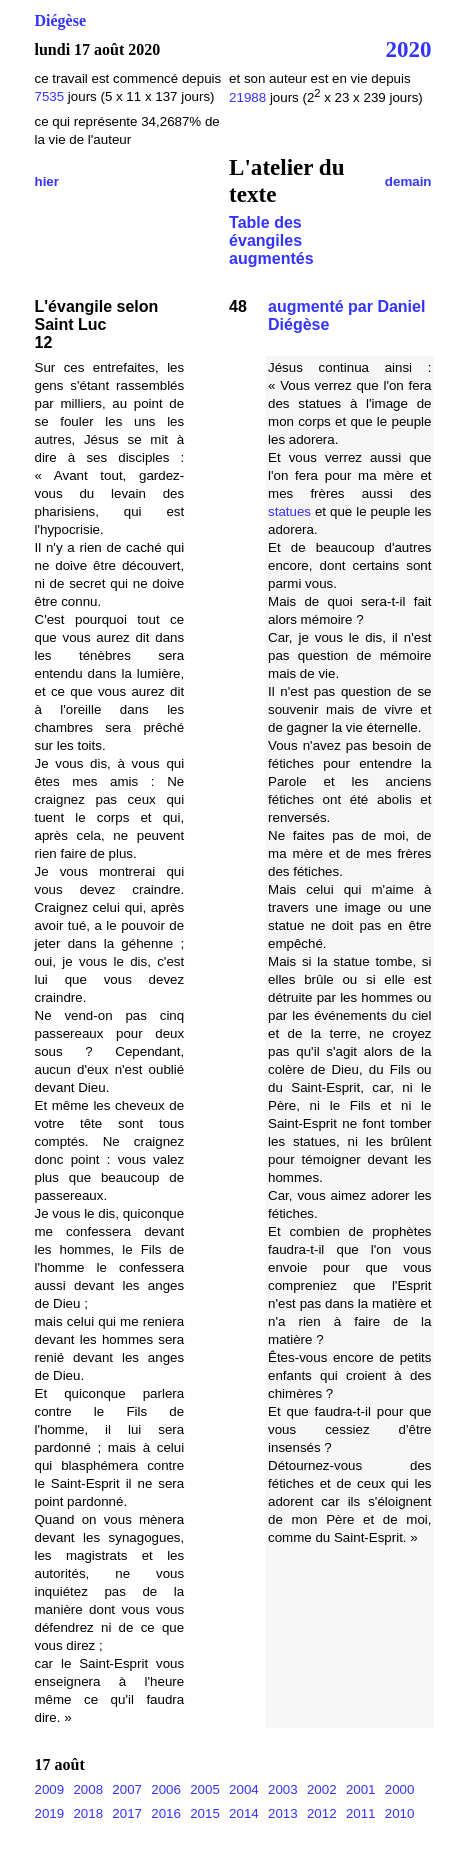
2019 (50, 1813)
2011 (361, 1813)
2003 (283, 1789)
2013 (283, 1813)
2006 (166, 1789)
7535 (50, 96)
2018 (88, 1813)
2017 (127, 1813)
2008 (88, 1789)
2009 (50, 1789)
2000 (400, 1789)
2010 (400, 1813)
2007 (127, 1789)
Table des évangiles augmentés (271, 240)
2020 (408, 49)
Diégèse (61, 20)
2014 (244, 1813)
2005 (205, 1789)
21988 (249, 97)
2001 (361, 1789)
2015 (205, 1813)
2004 (244, 1789)
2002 (322, 1789)
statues (289, 511)
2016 (166, 1813)
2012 (322, 1813)
